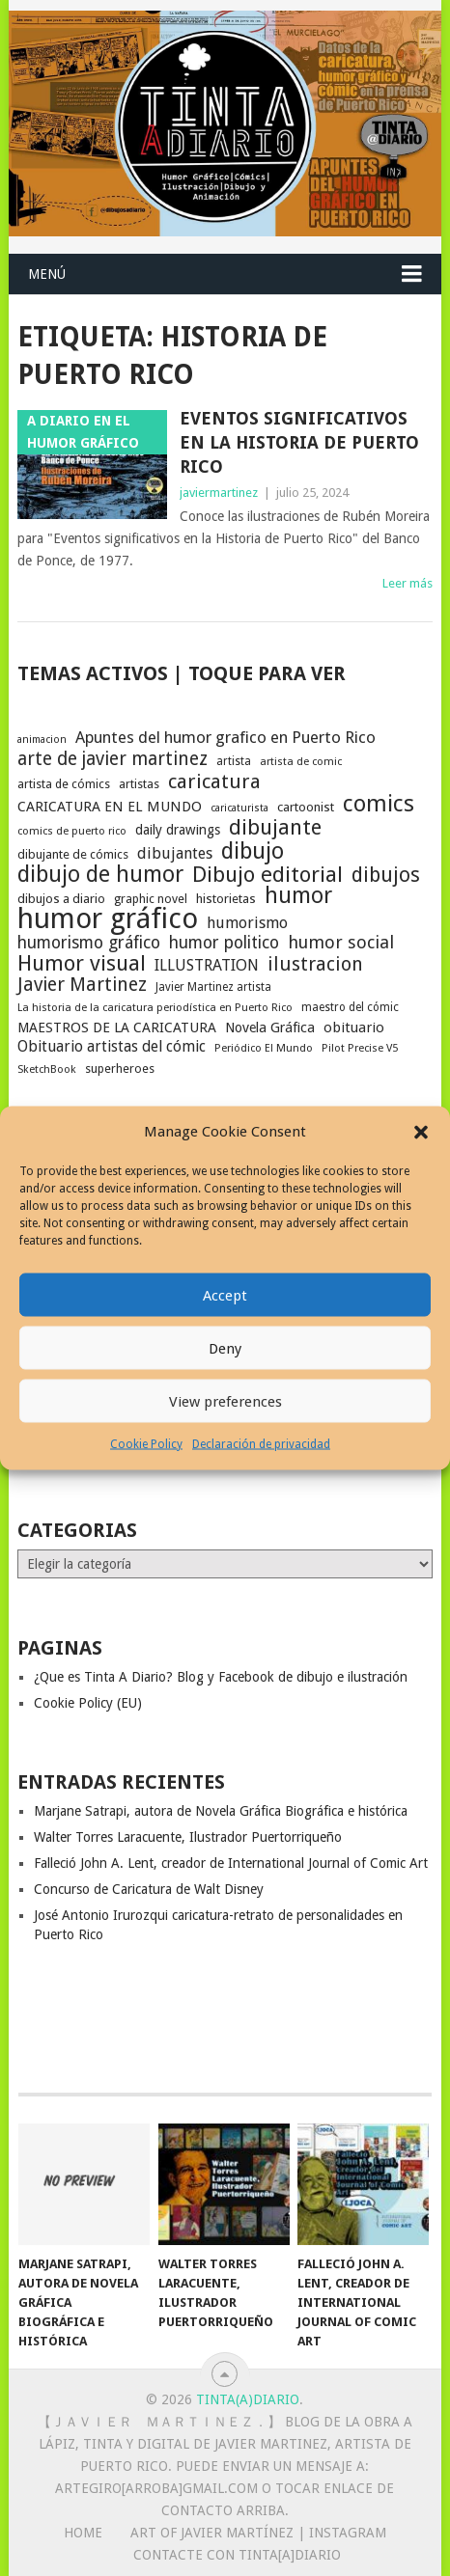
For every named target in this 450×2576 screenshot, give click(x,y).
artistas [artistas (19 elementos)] (139, 784)
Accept (225, 1294)
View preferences (225, 1401)
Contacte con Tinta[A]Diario (237, 2554)
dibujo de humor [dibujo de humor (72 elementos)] (100, 874)
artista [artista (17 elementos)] (233, 761)
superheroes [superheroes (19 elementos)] (120, 1068)
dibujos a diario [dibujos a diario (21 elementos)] (61, 898)
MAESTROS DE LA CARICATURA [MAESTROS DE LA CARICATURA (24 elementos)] (116, 1027)
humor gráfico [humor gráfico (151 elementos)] (107, 918)
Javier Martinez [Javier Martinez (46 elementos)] (82, 985)
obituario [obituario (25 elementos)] (353, 1027)
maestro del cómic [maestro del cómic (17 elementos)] (350, 1007)
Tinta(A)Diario (247, 2399)
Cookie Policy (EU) (88, 1703)
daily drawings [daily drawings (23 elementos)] (177, 829)
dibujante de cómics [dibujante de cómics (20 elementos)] (72, 854)
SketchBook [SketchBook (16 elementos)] (46, 1069)
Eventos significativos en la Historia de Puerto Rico (299, 442)
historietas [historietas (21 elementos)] (226, 898)
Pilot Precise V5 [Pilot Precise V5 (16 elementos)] (360, 1048)
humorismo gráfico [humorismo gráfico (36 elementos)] (88, 942)
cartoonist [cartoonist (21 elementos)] (305, 807)
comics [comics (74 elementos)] (378, 803)
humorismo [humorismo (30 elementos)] (247, 923)
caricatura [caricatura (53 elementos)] (214, 781)
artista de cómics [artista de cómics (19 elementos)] (63, 784)
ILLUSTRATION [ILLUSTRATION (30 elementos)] (207, 965)
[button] (421, 1131)
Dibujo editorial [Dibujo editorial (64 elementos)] (267, 874)
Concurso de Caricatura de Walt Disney (149, 1889)
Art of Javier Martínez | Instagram (258, 2532)
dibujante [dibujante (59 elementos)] (275, 827)
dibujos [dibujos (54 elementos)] (386, 875)
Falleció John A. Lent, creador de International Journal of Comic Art (231, 1863)
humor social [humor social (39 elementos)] (341, 942)
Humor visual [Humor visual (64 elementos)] (81, 963)
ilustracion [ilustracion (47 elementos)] (315, 964)
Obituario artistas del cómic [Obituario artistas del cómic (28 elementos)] (111, 1046)
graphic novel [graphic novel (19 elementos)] (150, 898)
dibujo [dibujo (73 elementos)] (252, 851)
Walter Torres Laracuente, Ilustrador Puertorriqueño (188, 1837)
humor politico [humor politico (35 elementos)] (224, 942)
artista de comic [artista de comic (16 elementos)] (301, 761)
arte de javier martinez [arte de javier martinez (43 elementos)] (112, 759)
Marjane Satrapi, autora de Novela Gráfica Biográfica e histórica (221, 1811)
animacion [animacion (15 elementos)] (42, 739)
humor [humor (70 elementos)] (298, 896)
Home (83, 2532)
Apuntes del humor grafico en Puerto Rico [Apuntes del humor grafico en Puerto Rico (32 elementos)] (225, 737)
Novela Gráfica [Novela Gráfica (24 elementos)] (270, 1027)
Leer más (407, 583)
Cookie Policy (146, 1444)
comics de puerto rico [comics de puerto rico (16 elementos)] (72, 831)
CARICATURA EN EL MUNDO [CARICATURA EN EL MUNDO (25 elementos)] (109, 806)
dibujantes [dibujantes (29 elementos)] (174, 853)
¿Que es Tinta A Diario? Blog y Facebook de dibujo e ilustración (221, 1677)
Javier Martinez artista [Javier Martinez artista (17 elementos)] (213, 987)
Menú (47, 274)
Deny (225, 1348)
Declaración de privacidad (261, 1444)
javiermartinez (219, 492)
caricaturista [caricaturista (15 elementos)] (239, 808)
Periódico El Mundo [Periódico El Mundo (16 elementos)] (263, 1048)
